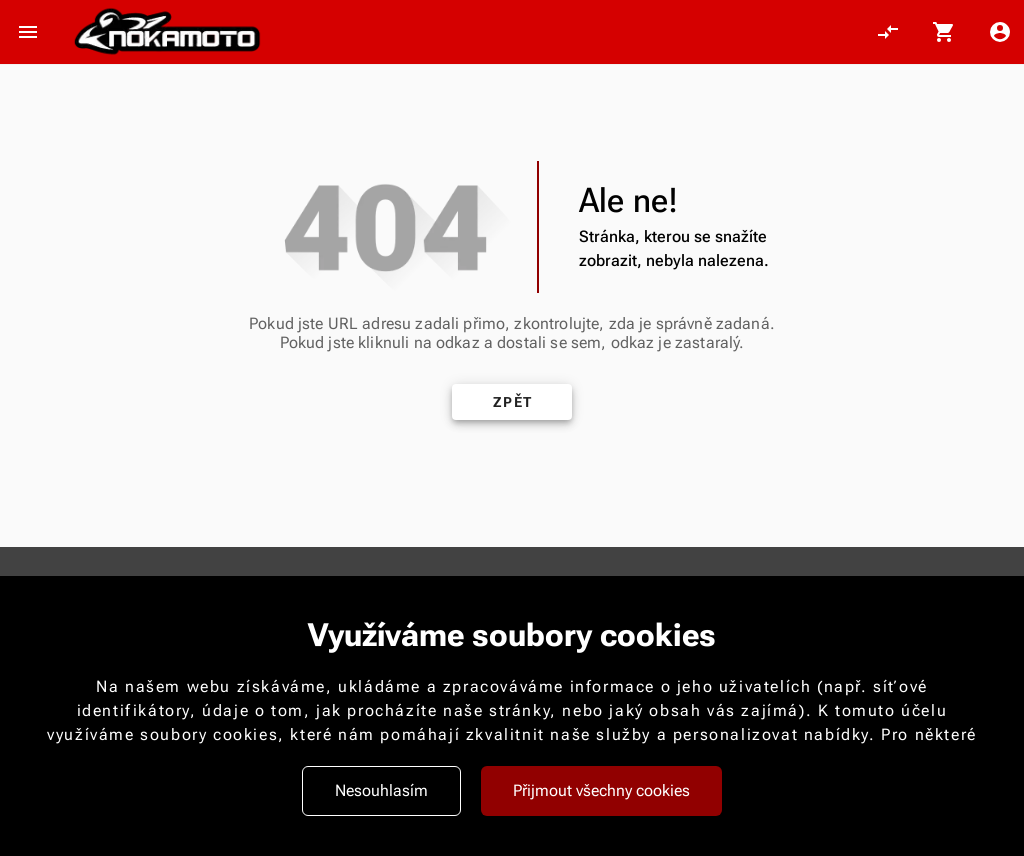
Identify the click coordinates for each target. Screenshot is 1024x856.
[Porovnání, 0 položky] (888, 32)
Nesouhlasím (381, 790)
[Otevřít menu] (28, 32)
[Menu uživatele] (1000, 32)
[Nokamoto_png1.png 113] (167, 32)
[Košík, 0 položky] (944, 32)
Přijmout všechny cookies (601, 790)
